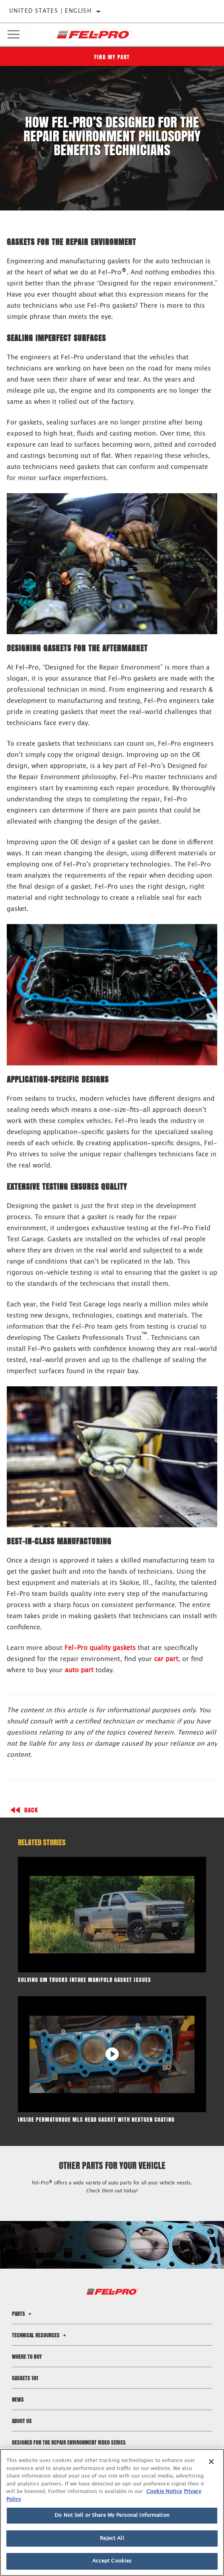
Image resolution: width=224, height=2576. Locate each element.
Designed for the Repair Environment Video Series (69, 2442)
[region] (112, 2512)
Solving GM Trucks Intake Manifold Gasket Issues (84, 1980)
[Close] (211, 2461)
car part (166, 1659)
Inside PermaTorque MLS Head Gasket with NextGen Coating (96, 2119)
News (18, 2399)
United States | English (50, 11)
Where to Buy (27, 2356)
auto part (79, 1670)
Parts (22, 2314)
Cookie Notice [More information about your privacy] (164, 2491)
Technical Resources (40, 2335)
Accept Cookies (112, 2561)
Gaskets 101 (25, 2378)
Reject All (112, 2538)
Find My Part (112, 57)
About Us (22, 2421)
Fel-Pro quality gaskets (100, 1648)
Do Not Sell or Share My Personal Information (112, 2515)
